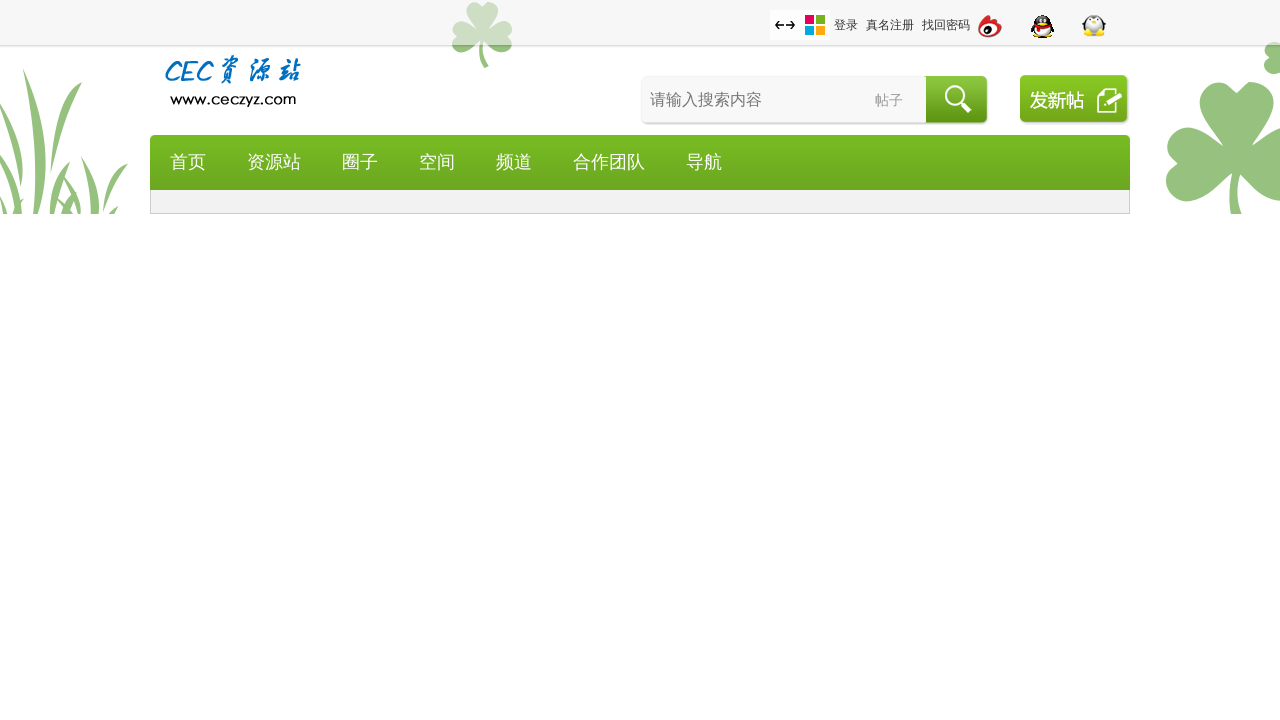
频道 (514, 162)
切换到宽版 (785, 25)
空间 (437, 162)
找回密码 (946, 25)
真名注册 (890, 25)
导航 (704, 162)
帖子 (889, 100)
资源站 (274, 162)
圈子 (360, 162)
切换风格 (815, 25)
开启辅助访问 (765, 14)
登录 (846, 25)
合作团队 (609, 162)
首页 (188, 162)
